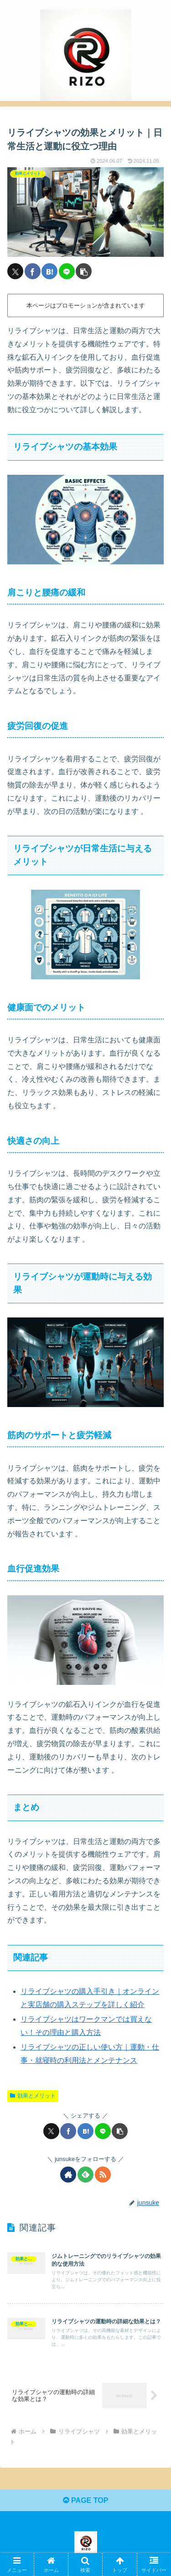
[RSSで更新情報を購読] (103, 2175)
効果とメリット (33, 2096)
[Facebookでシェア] (33, 271)
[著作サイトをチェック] (68, 2175)
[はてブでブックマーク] (49, 271)
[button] (84, 271)
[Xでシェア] (15, 271)
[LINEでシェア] (67, 271)
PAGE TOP (86, 2500)
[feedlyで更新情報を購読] (85, 2175)
